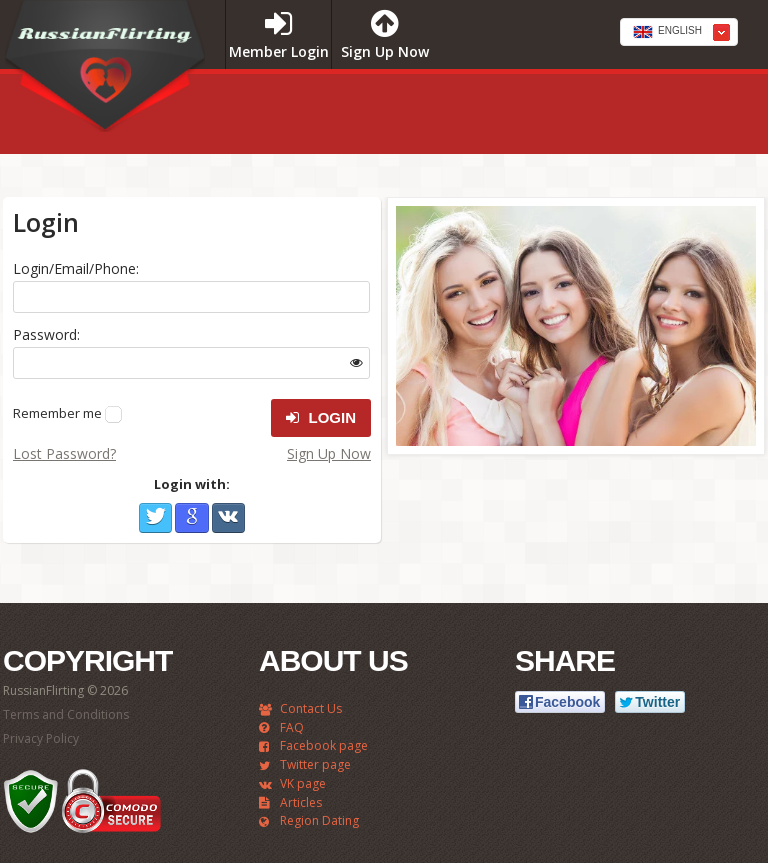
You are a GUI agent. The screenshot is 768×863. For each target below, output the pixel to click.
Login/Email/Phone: (76, 268)
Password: (46, 334)
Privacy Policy (41, 738)
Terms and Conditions (66, 714)
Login (321, 418)
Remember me (57, 413)
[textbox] (679, 33)
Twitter (155, 518)
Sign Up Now (329, 453)
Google (191, 518)
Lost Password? (64, 453)
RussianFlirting (105, 73)
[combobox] (679, 32)
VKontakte (228, 518)
